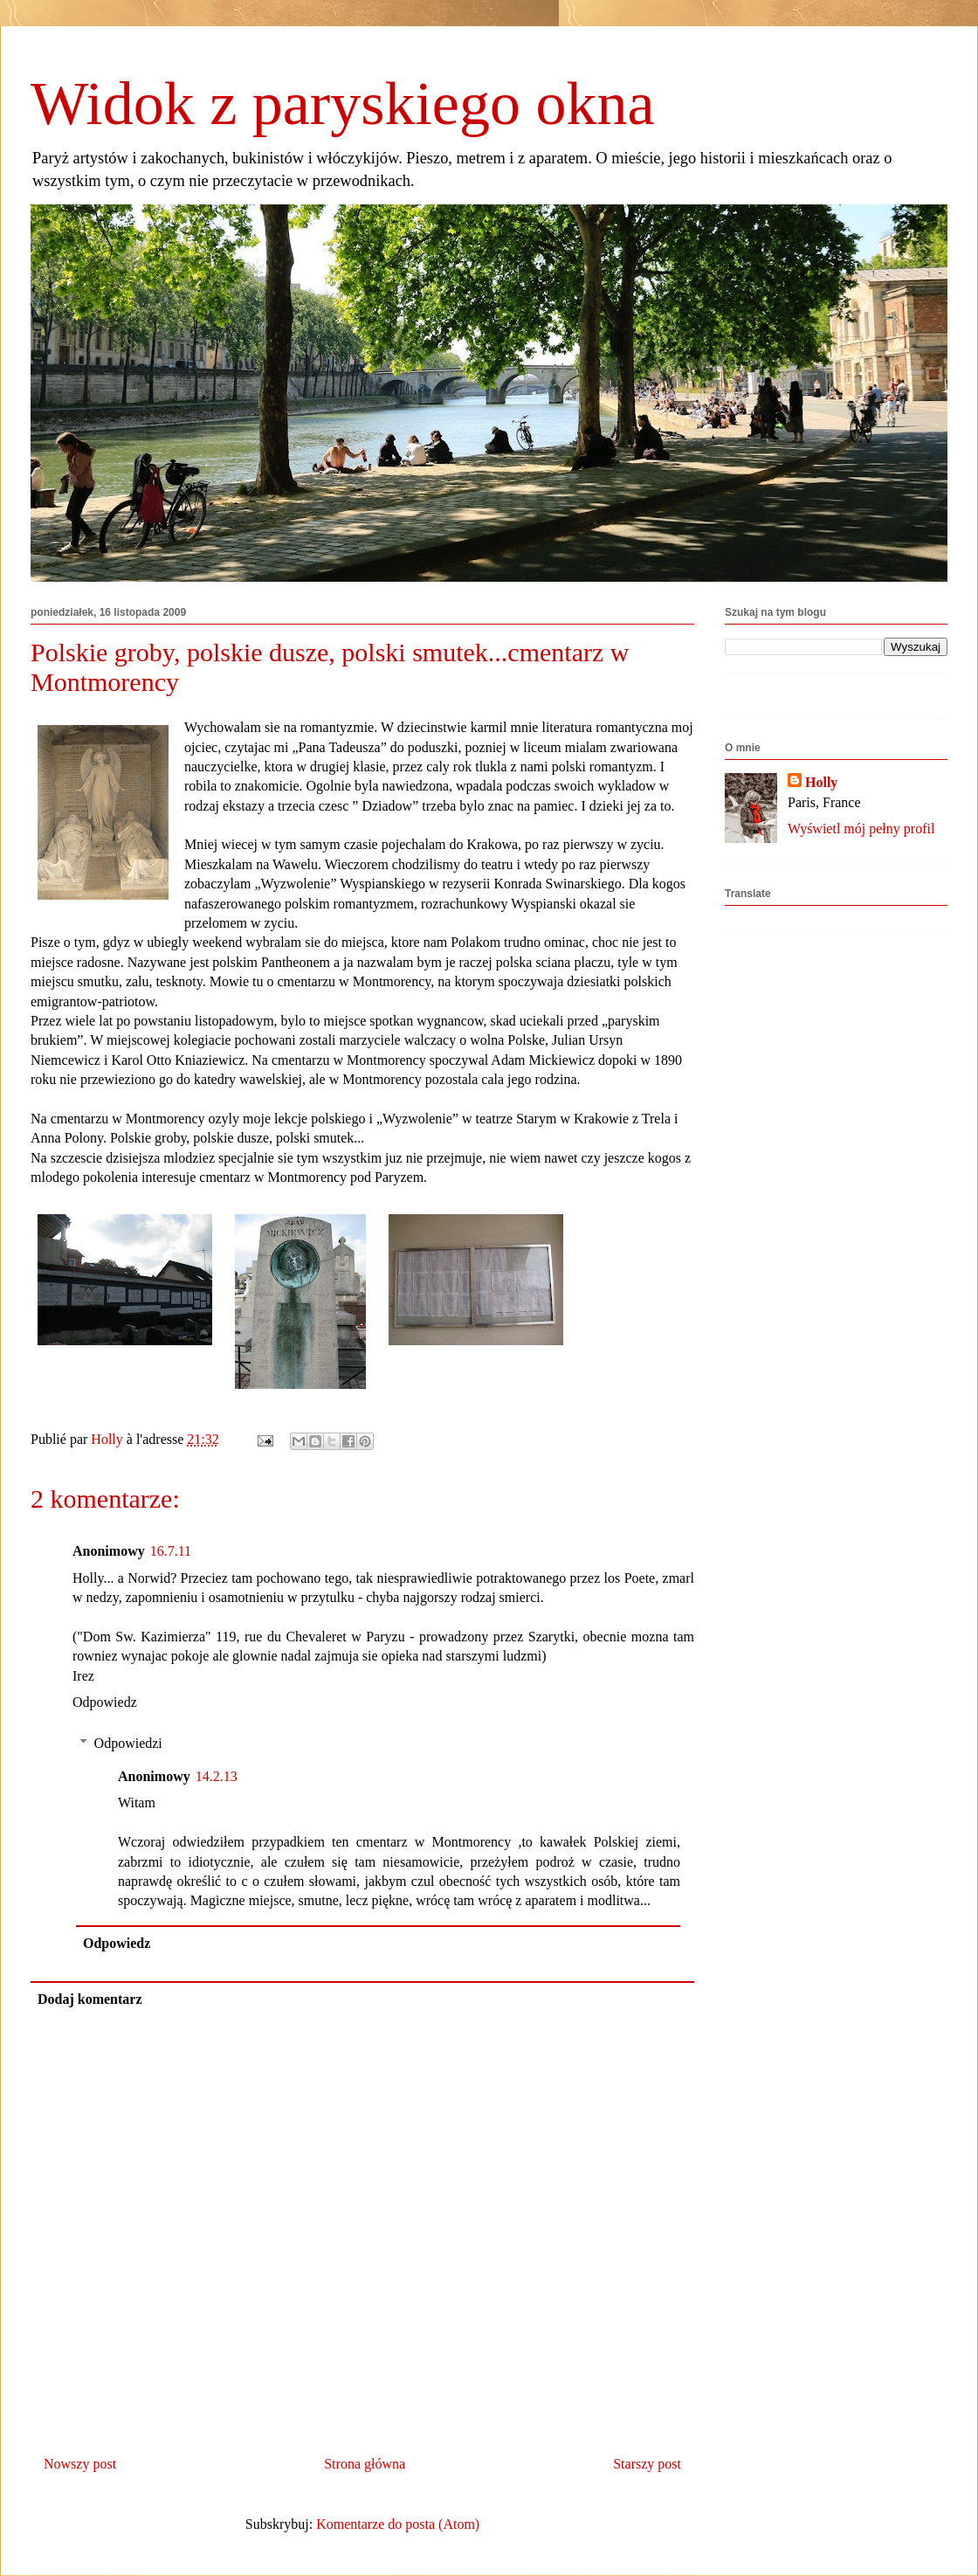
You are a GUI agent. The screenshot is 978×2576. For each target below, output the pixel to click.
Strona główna (364, 2463)
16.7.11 (170, 1551)
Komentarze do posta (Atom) (397, 2524)
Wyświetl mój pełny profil (861, 828)
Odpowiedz (104, 1702)
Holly (821, 782)
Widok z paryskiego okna (343, 103)
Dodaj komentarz (90, 1999)
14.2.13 (217, 1776)
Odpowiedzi (128, 1743)
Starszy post (647, 2463)
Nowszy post (80, 2463)
